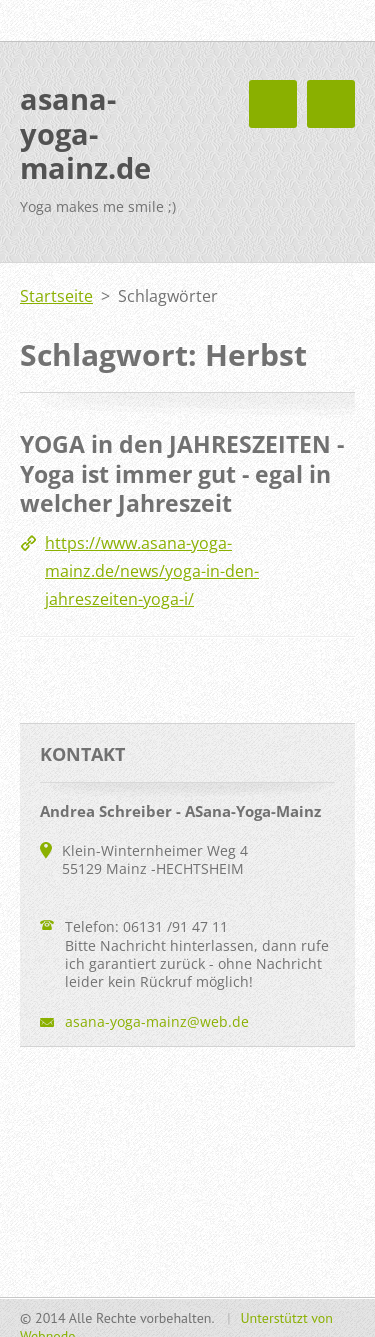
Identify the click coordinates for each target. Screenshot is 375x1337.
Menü (331, 104)
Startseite (56, 296)
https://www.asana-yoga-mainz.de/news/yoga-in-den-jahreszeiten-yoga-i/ (152, 571)
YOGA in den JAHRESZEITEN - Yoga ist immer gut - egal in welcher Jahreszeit (182, 473)
